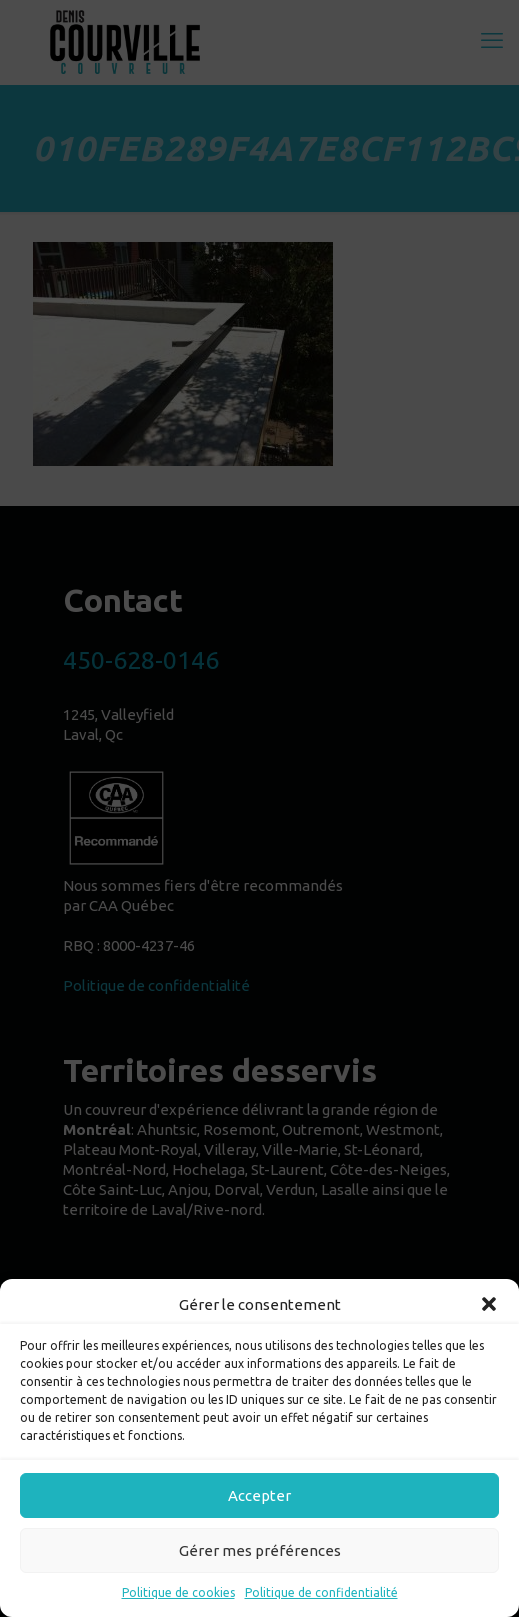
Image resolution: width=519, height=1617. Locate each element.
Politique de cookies (178, 1592)
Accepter (259, 1495)
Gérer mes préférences (260, 1550)
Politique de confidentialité (321, 1592)
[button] (489, 1304)
